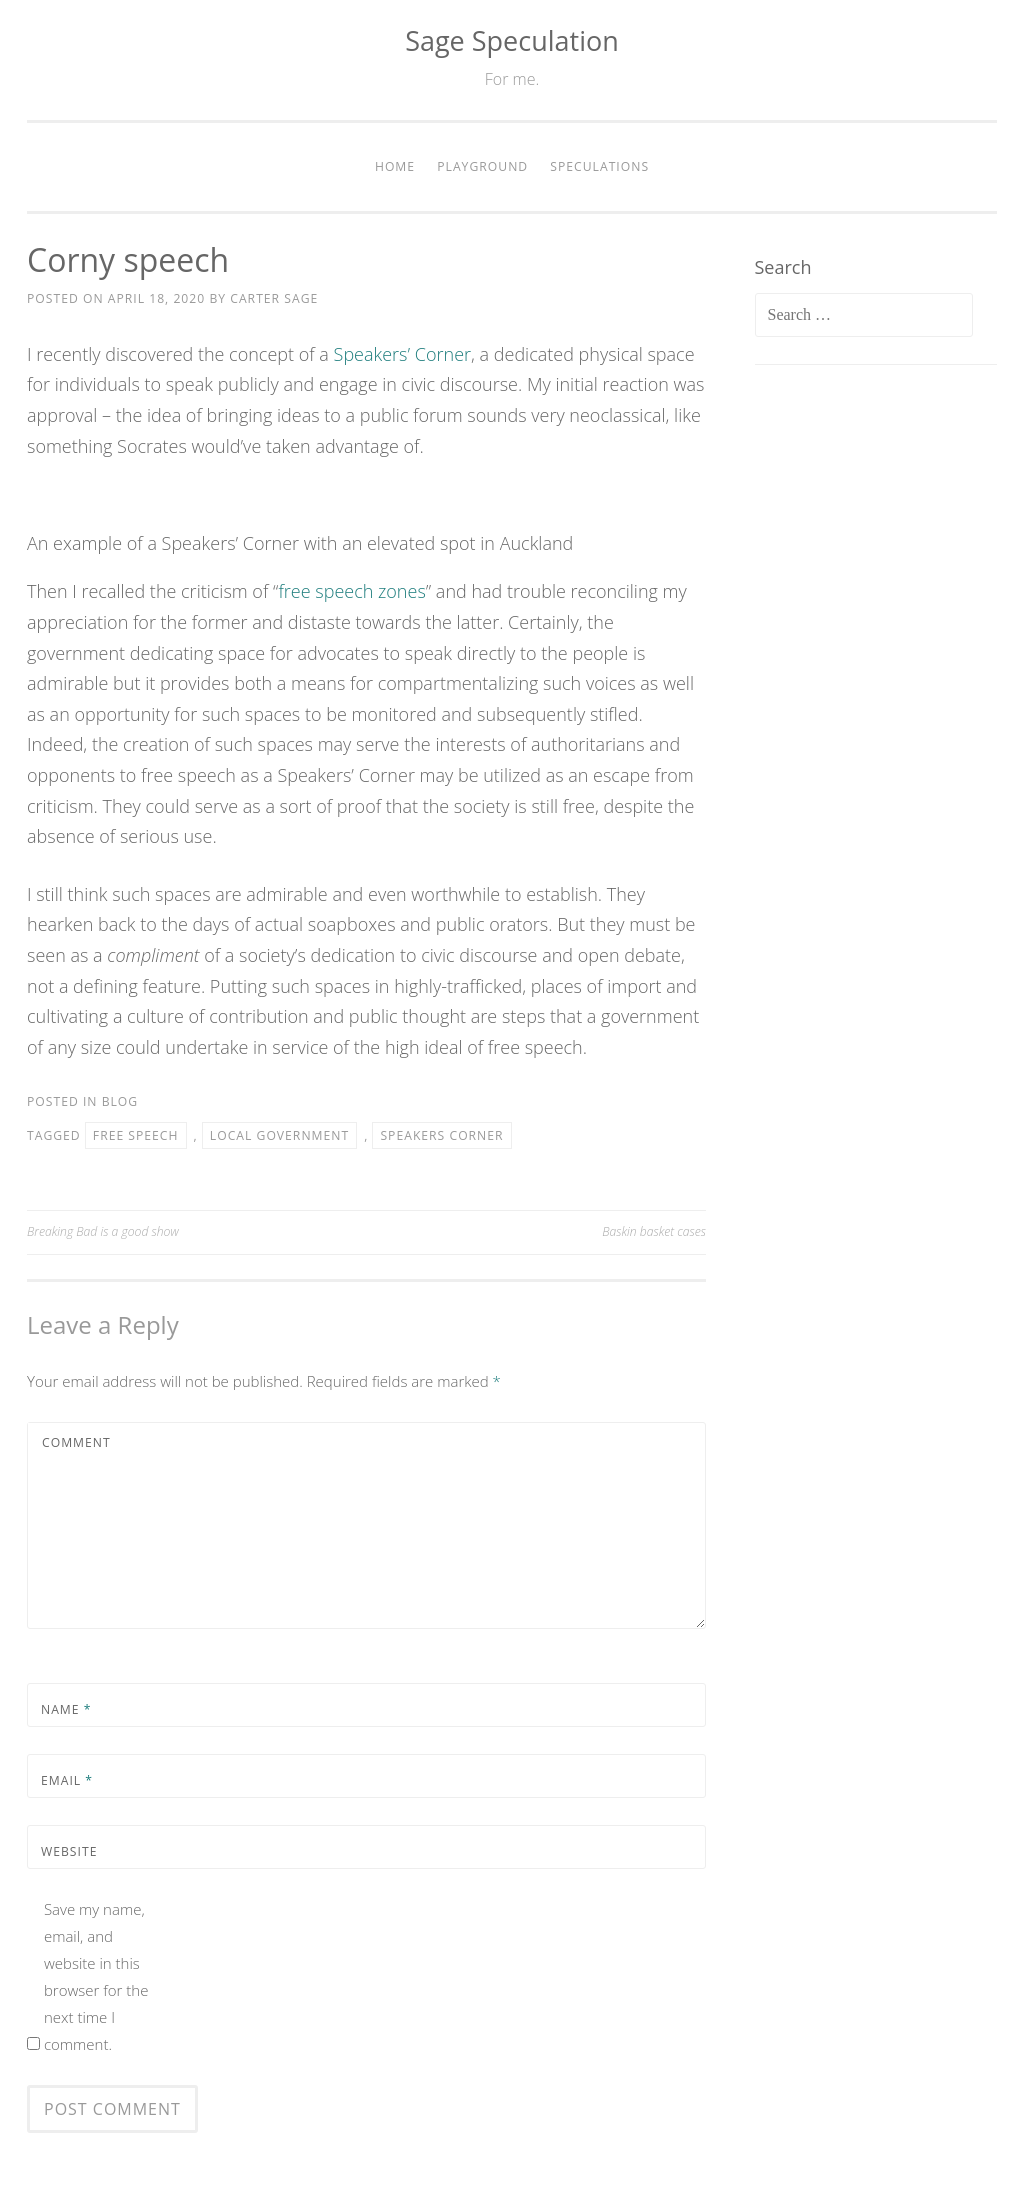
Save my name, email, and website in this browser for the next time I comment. (96, 1976)
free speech (136, 1135)
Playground (482, 166)
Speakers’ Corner (402, 354)
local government (279, 1135)
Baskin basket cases (654, 1231)
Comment (76, 1442)
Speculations (599, 166)
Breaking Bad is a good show (103, 1231)
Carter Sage (274, 298)
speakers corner (441, 1135)
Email (67, 1780)
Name (66, 1709)
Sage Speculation (512, 40)
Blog (120, 1101)
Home (395, 166)
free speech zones (351, 591)
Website (69, 1851)
